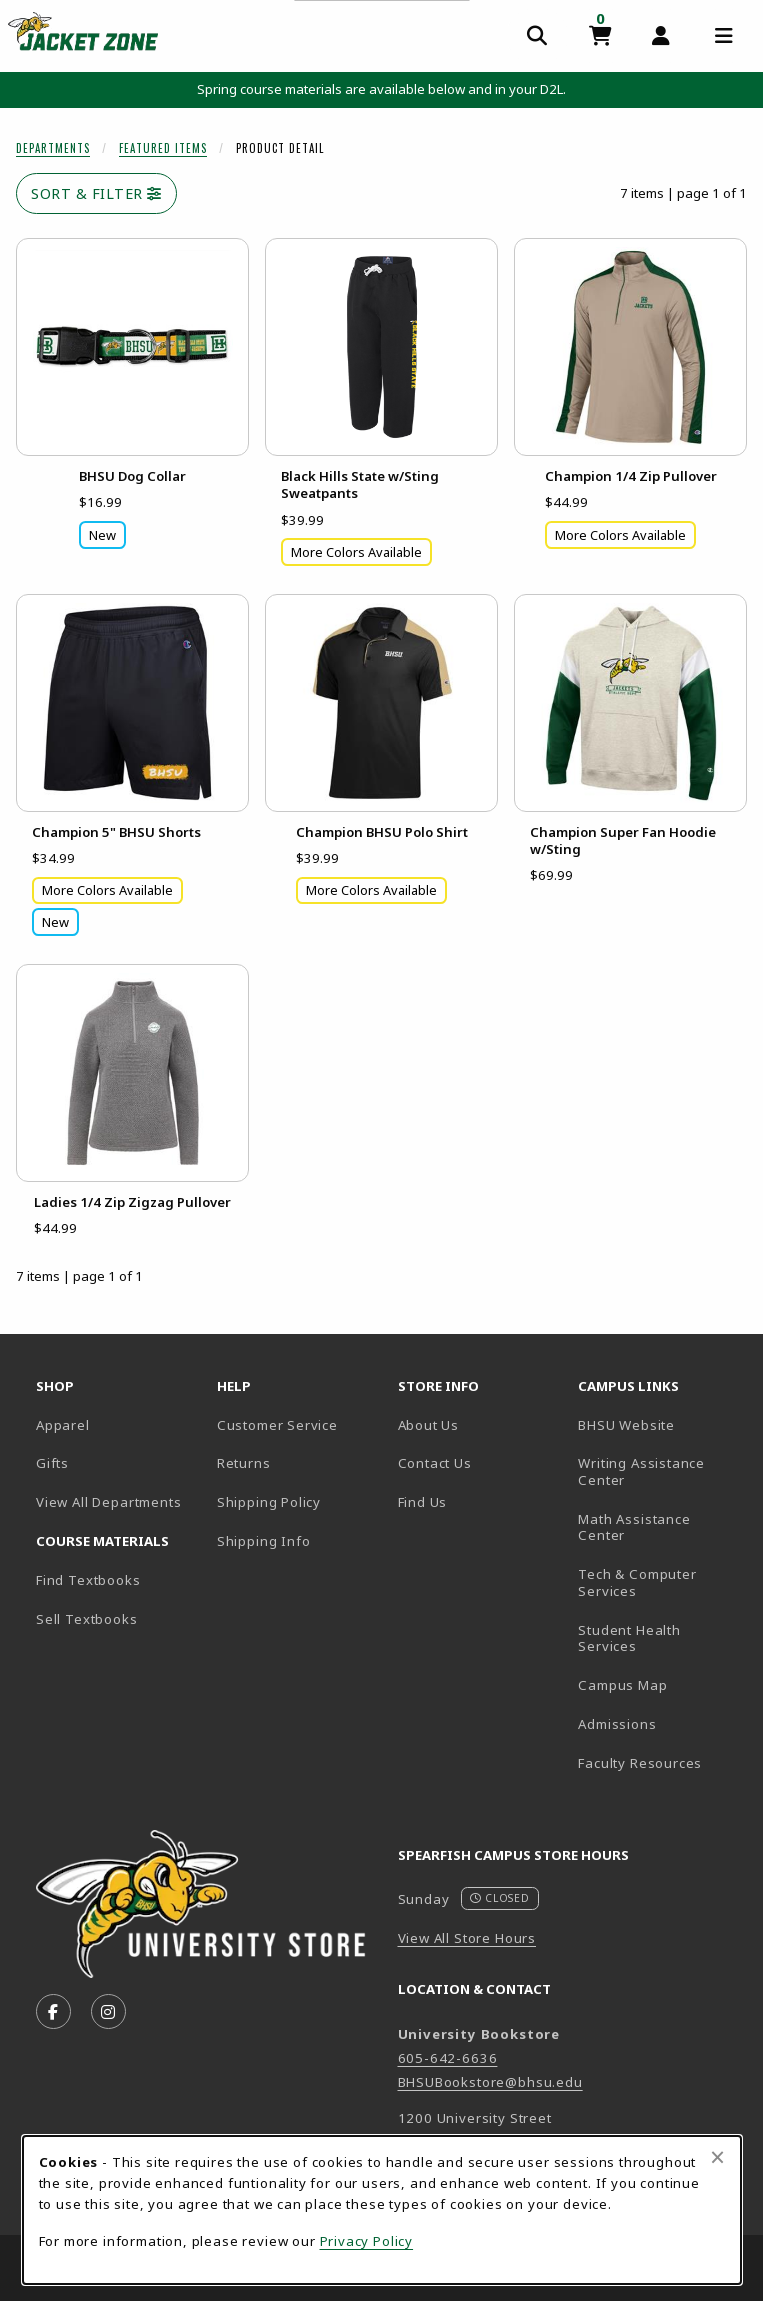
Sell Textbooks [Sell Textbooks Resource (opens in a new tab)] (87, 1619)
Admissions (660, 1723)
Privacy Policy (367, 2241)
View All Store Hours (467, 1938)
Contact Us (435, 1463)
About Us (429, 1425)
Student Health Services (660, 1638)
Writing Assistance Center (660, 1471)
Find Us (480, 1501)
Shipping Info (264, 1541)
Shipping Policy (269, 1502)
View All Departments (109, 1502)
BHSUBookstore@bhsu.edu (490, 2082)
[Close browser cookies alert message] (717, 2157)
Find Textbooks (88, 1580)
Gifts (52, 1463)
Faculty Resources (660, 1762)
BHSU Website (660, 1424)
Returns (244, 1463)
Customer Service (277, 1425)
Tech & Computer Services (660, 1582)
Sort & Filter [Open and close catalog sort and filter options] (96, 193)
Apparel (63, 1425)
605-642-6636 (448, 2058)
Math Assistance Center (660, 1527)
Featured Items (163, 148)
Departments (53, 148)
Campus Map (660, 1684)
